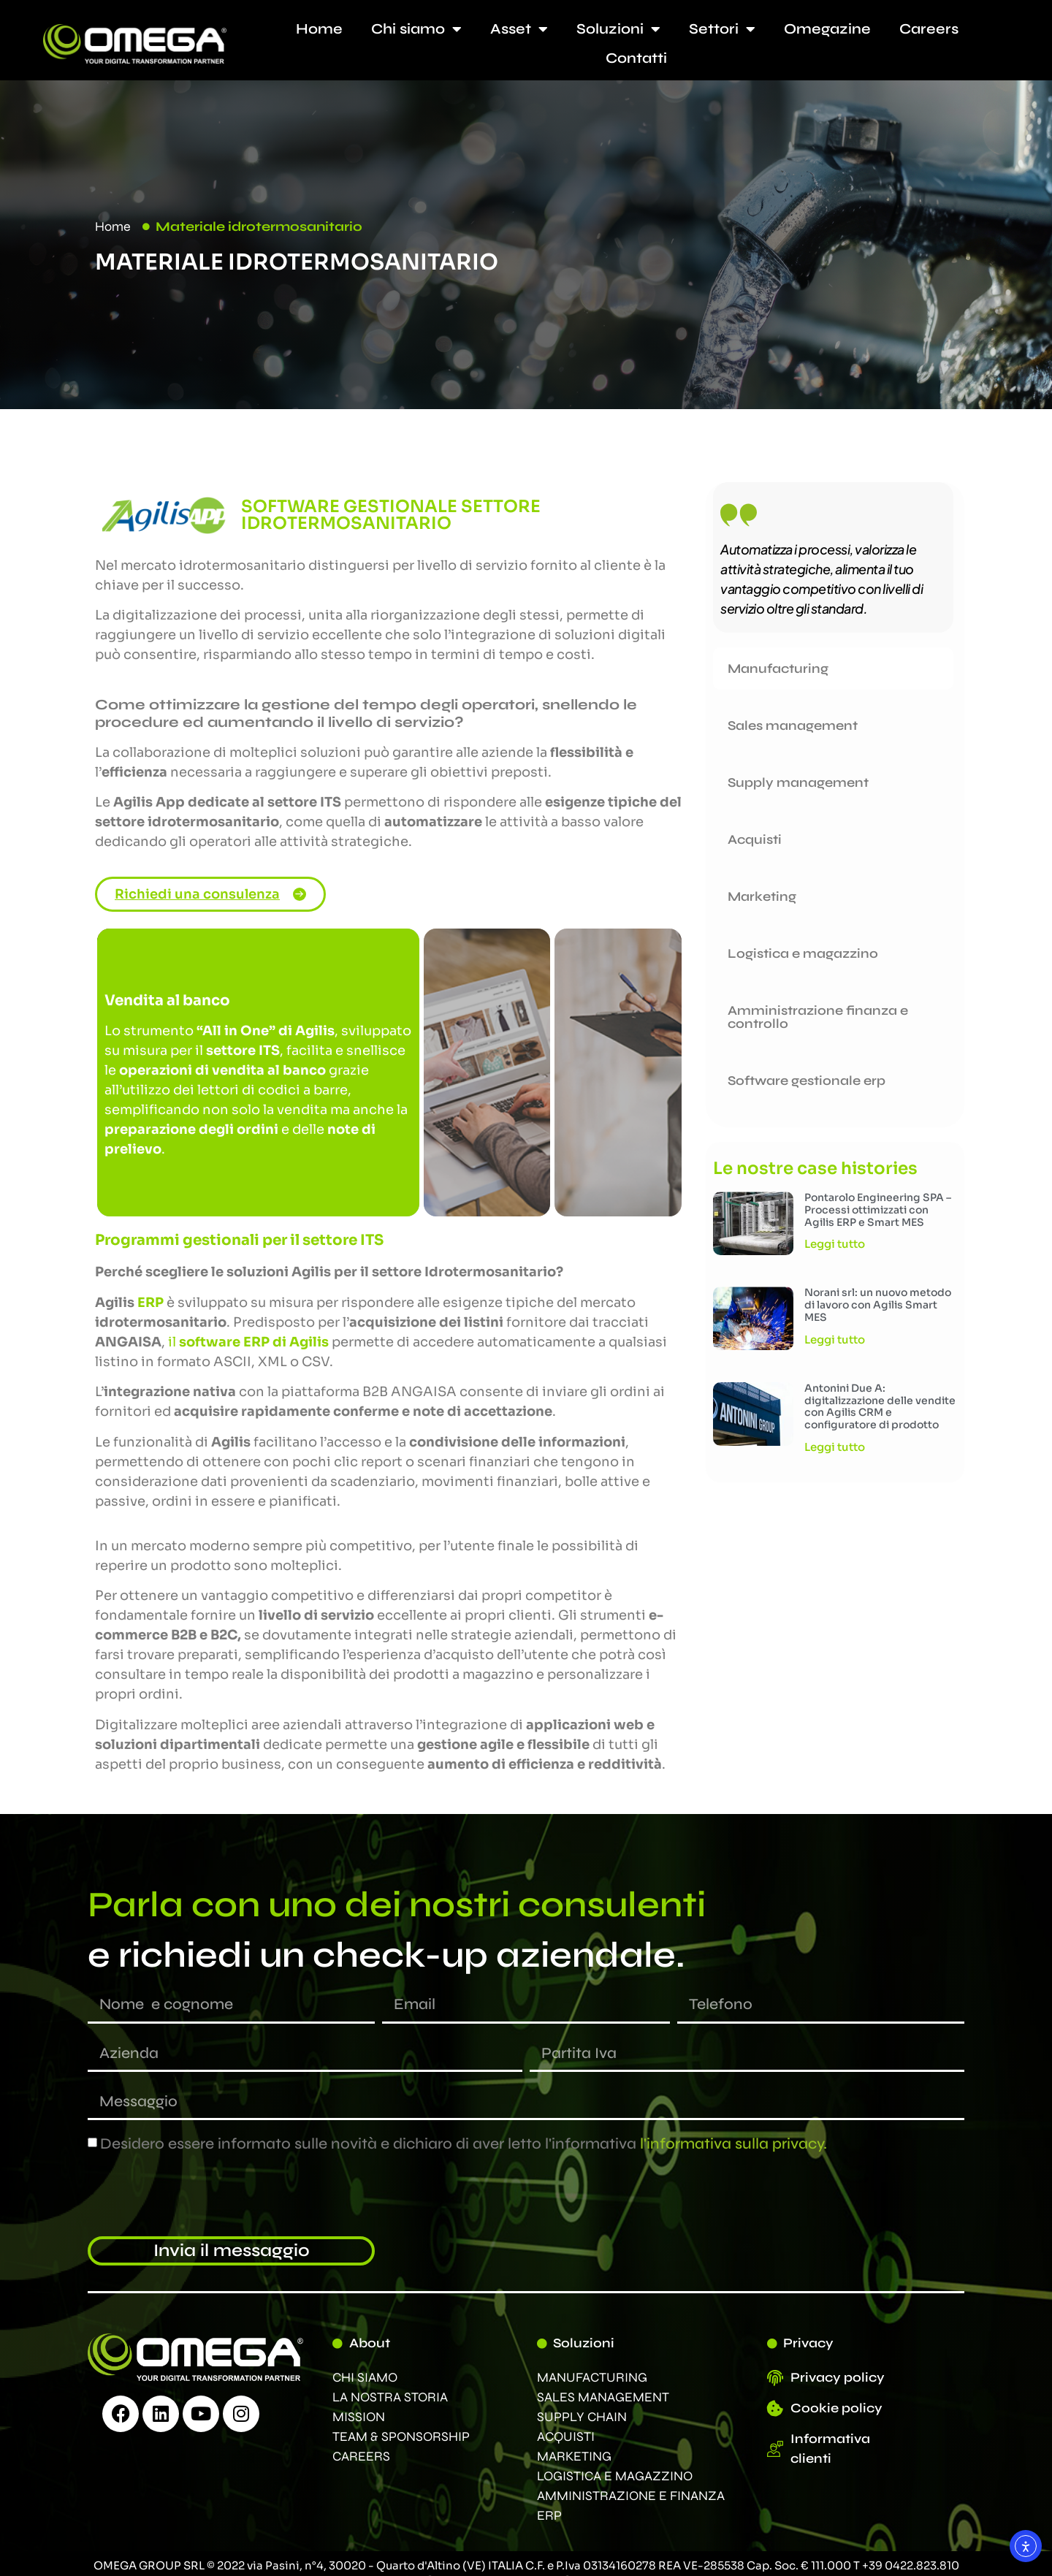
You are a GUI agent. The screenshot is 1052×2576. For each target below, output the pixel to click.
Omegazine (827, 29)
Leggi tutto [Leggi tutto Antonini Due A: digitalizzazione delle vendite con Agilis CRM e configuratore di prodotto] (834, 1447)
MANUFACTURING (592, 2377)
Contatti (636, 58)
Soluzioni (618, 29)
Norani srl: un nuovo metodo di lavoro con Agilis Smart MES (877, 1305)
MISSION (358, 2417)
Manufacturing (778, 668)
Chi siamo (416, 29)
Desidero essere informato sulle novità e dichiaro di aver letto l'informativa (463, 2144)
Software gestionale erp (806, 1080)
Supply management (798, 782)
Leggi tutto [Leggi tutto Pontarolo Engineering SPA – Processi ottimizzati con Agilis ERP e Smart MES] (834, 1244)
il (248, 1342)
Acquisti (755, 839)
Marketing (762, 896)
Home (319, 29)
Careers (928, 29)
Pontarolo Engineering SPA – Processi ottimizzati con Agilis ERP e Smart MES (877, 1210)
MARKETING (574, 2456)
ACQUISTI (566, 2436)
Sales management (793, 725)
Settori (722, 29)
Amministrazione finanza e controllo (818, 1017)
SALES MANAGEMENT (603, 2397)
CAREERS (361, 2456)
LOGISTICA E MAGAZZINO (615, 2476)
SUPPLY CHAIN (582, 2417)
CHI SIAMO (364, 2377)
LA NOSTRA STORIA (390, 2397)
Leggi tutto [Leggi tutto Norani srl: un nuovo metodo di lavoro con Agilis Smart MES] (834, 1339)
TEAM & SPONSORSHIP (401, 2436)
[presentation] (199, 2194)
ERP (549, 2515)
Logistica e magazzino (803, 953)
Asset (519, 29)
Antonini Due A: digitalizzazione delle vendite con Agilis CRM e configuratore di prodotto (880, 1406)
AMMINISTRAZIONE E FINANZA (631, 2496)
